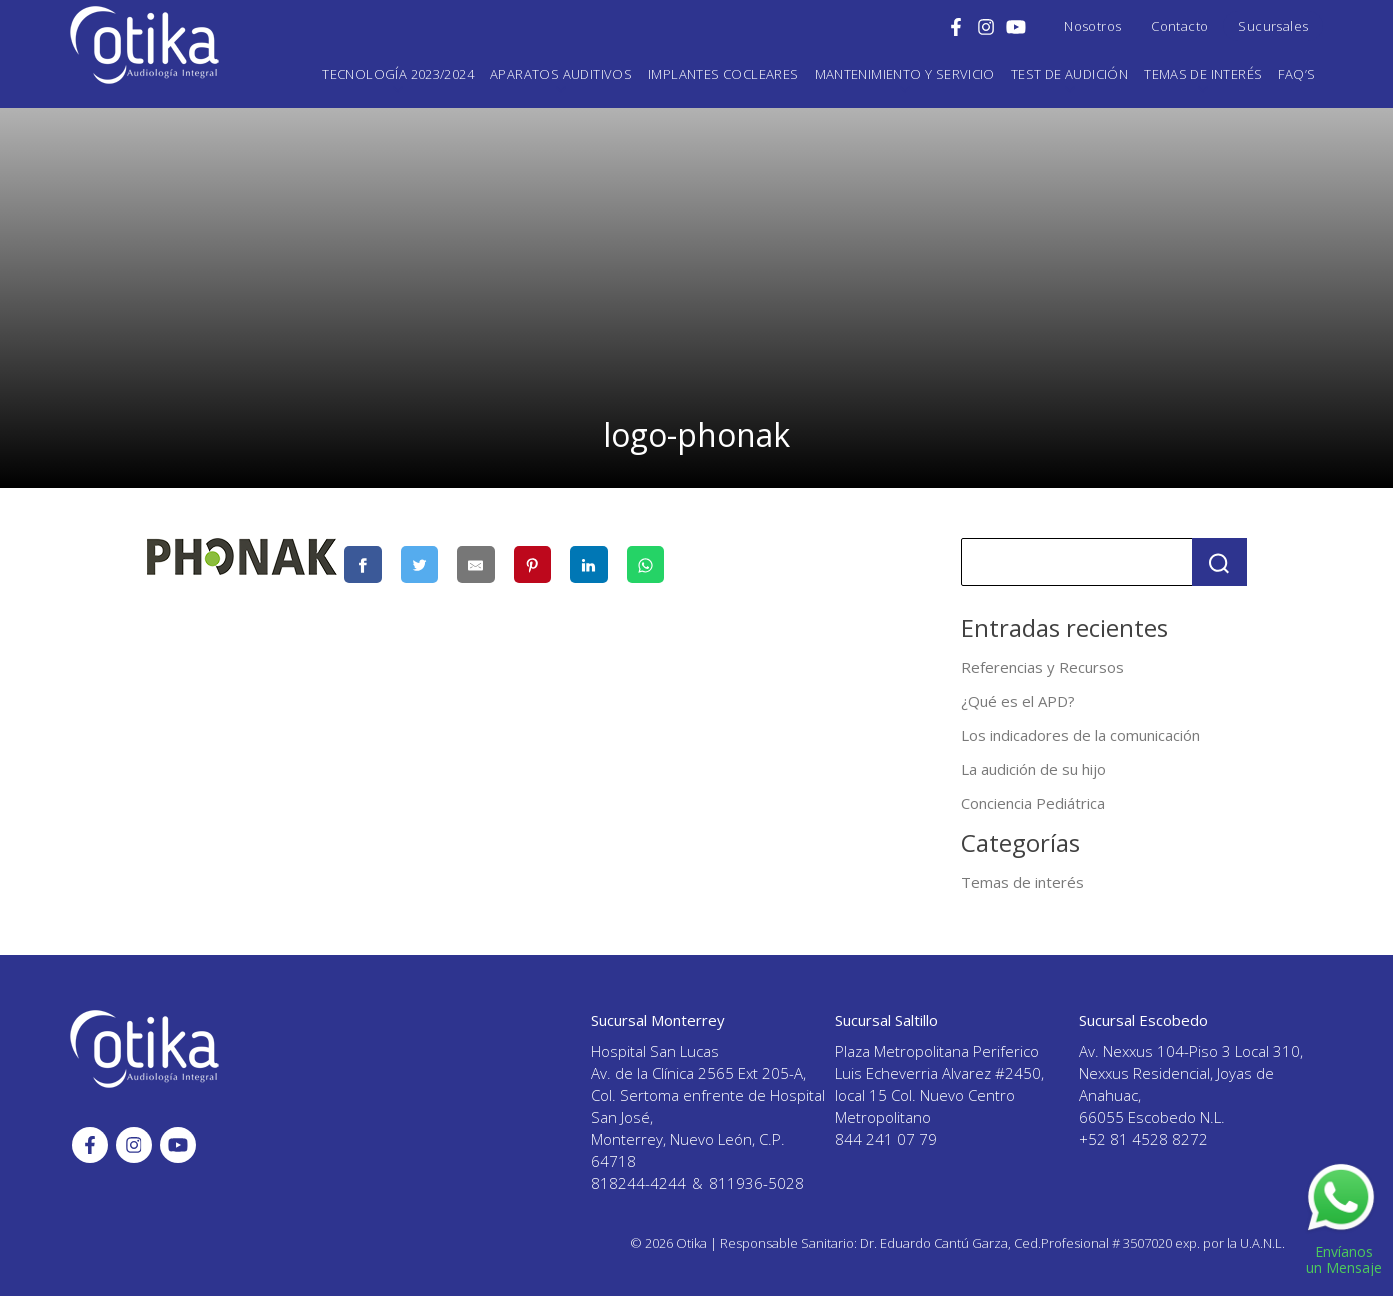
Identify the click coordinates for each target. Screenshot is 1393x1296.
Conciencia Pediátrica (1033, 803)
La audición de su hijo (1033, 769)
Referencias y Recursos (1042, 667)
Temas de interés (1022, 882)
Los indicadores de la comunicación (1080, 735)
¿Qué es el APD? (1018, 701)
